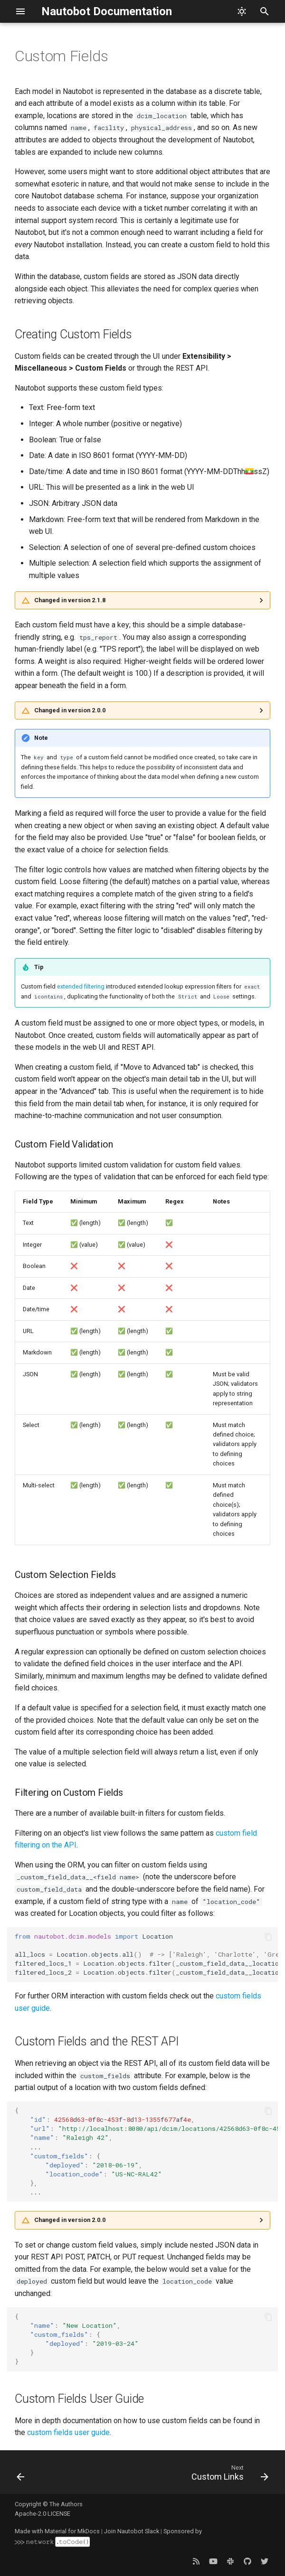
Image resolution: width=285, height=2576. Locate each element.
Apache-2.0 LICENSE (42, 2513)
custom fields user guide (68, 2432)
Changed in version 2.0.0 (69, 710)
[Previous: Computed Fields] (21, 2475)
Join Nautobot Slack (131, 2531)
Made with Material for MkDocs (57, 2531)
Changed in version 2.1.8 (69, 600)
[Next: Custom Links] (228, 2475)
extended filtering (80, 986)
